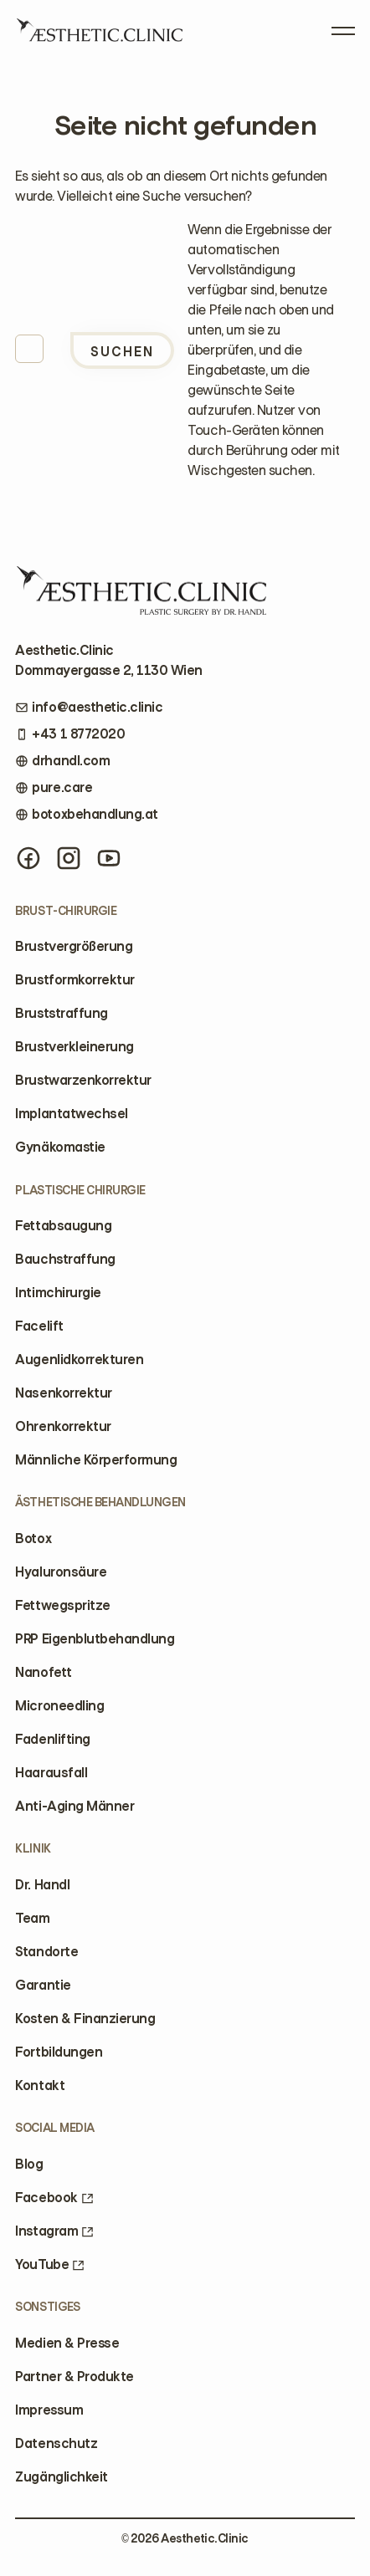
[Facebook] (28, 858)
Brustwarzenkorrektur (83, 1080)
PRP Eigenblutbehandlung (94, 1639)
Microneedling (59, 1706)
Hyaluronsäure (60, 1572)
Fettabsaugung (63, 1225)
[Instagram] (68, 858)
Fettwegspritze (62, 1605)
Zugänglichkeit (61, 2477)
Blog (29, 2164)
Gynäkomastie (60, 1147)
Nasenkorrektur (63, 1393)
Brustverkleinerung (74, 1046)
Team (32, 1918)
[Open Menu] (343, 27)
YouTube (50, 2264)
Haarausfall (51, 1772)
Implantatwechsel (71, 1113)
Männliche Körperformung (96, 1460)
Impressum (49, 2410)
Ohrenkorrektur (62, 1426)
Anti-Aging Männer (74, 1806)
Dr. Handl (42, 1885)
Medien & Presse (67, 2343)
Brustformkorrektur (74, 980)
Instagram (54, 2231)
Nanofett (43, 1672)
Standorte (46, 1951)
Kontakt (39, 2085)
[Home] (98, 35)
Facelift (39, 1326)
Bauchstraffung (65, 1259)
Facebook (54, 2197)
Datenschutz (56, 2443)
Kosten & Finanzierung (85, 2018)
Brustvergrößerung (73, 946)
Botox (33, 1538)
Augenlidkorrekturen (79, 1359)
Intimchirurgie (57, 1292)
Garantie (42, 1985)
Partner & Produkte (74, 2376)
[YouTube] (108, 858)
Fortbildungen (58, 2052)
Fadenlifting (52, 1739)
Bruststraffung (61, 1013)
